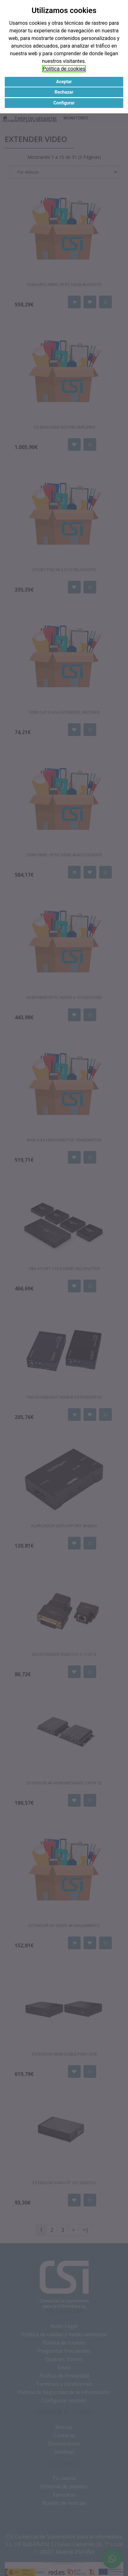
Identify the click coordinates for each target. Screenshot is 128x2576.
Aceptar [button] (64, 81)
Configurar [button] (64, 102)
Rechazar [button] (64, 92)
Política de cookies (64, 69)
